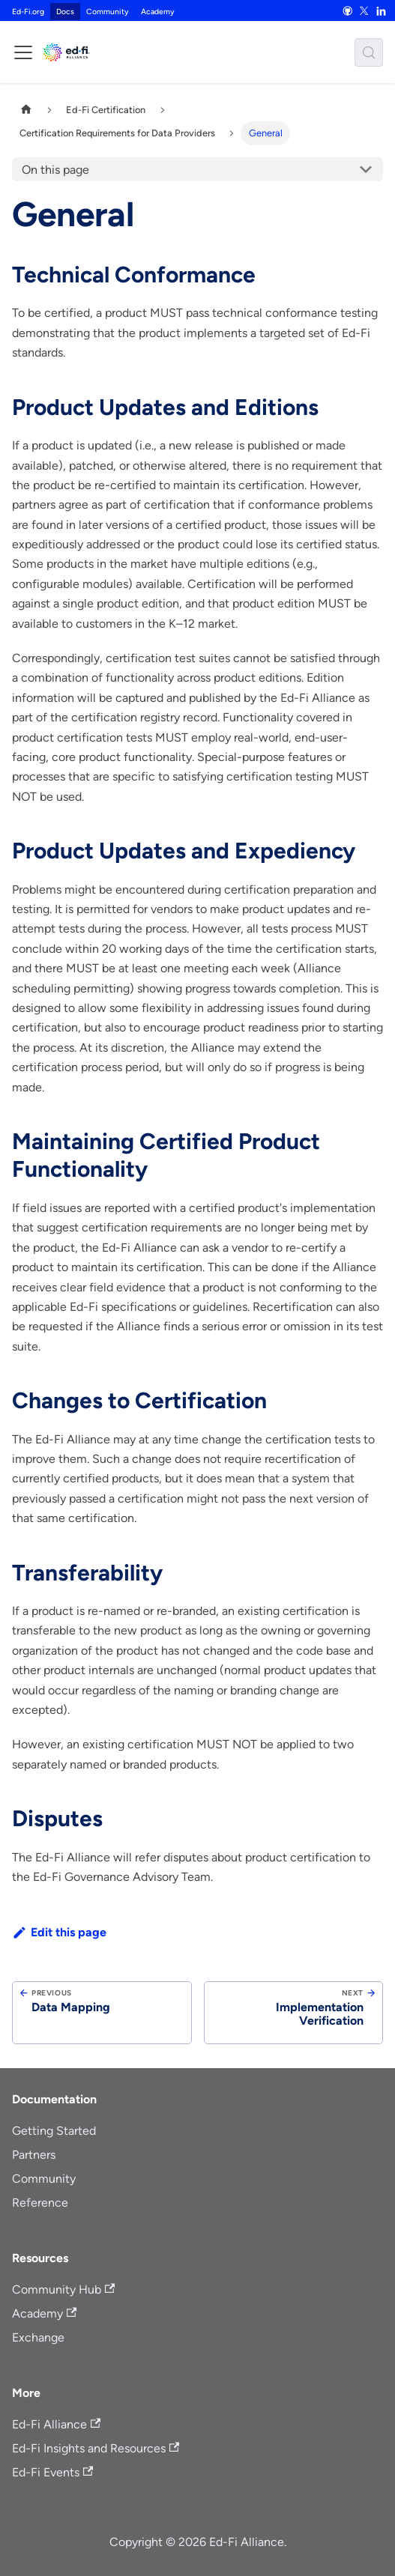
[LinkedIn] (381, 10)
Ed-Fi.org (28, 11)
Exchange (38, 2337)
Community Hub (63, 2289)
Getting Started (54, 2131)
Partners (33, 2155)
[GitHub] (347, 10)
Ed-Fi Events (52, 2472)
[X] (364, 10)
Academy (158, 11)
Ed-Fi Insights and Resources (95, 2448)
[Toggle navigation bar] (23, 52)
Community (107, 11)
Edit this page (59, 1932)
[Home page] (26, 109)
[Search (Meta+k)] (369, 52)
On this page (55, 170)
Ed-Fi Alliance (56, 2424)
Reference (40, 2202)
